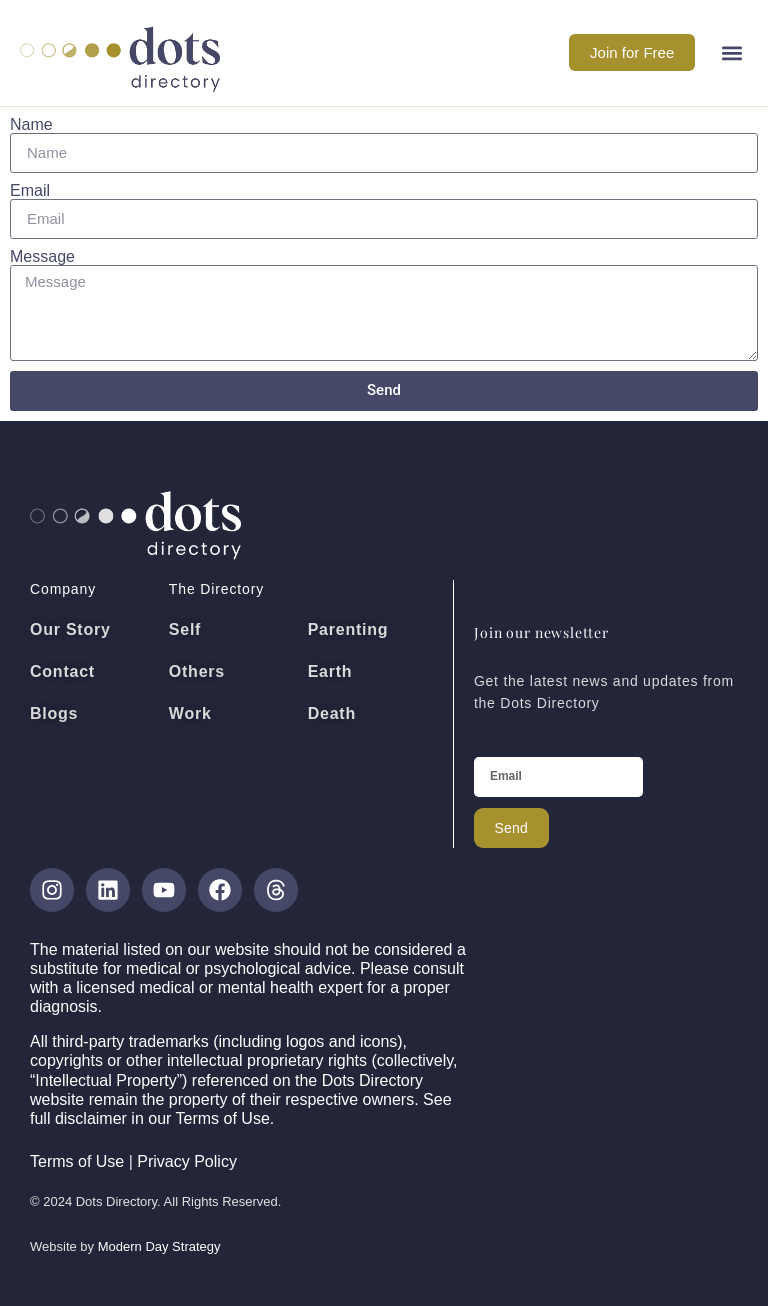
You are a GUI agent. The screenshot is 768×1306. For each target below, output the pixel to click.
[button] (731, 52)
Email (30, 191)
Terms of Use (77, 1161)
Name (31, 125)
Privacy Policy (187, 1161)
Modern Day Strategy (159, 1246)
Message (42, 257)
